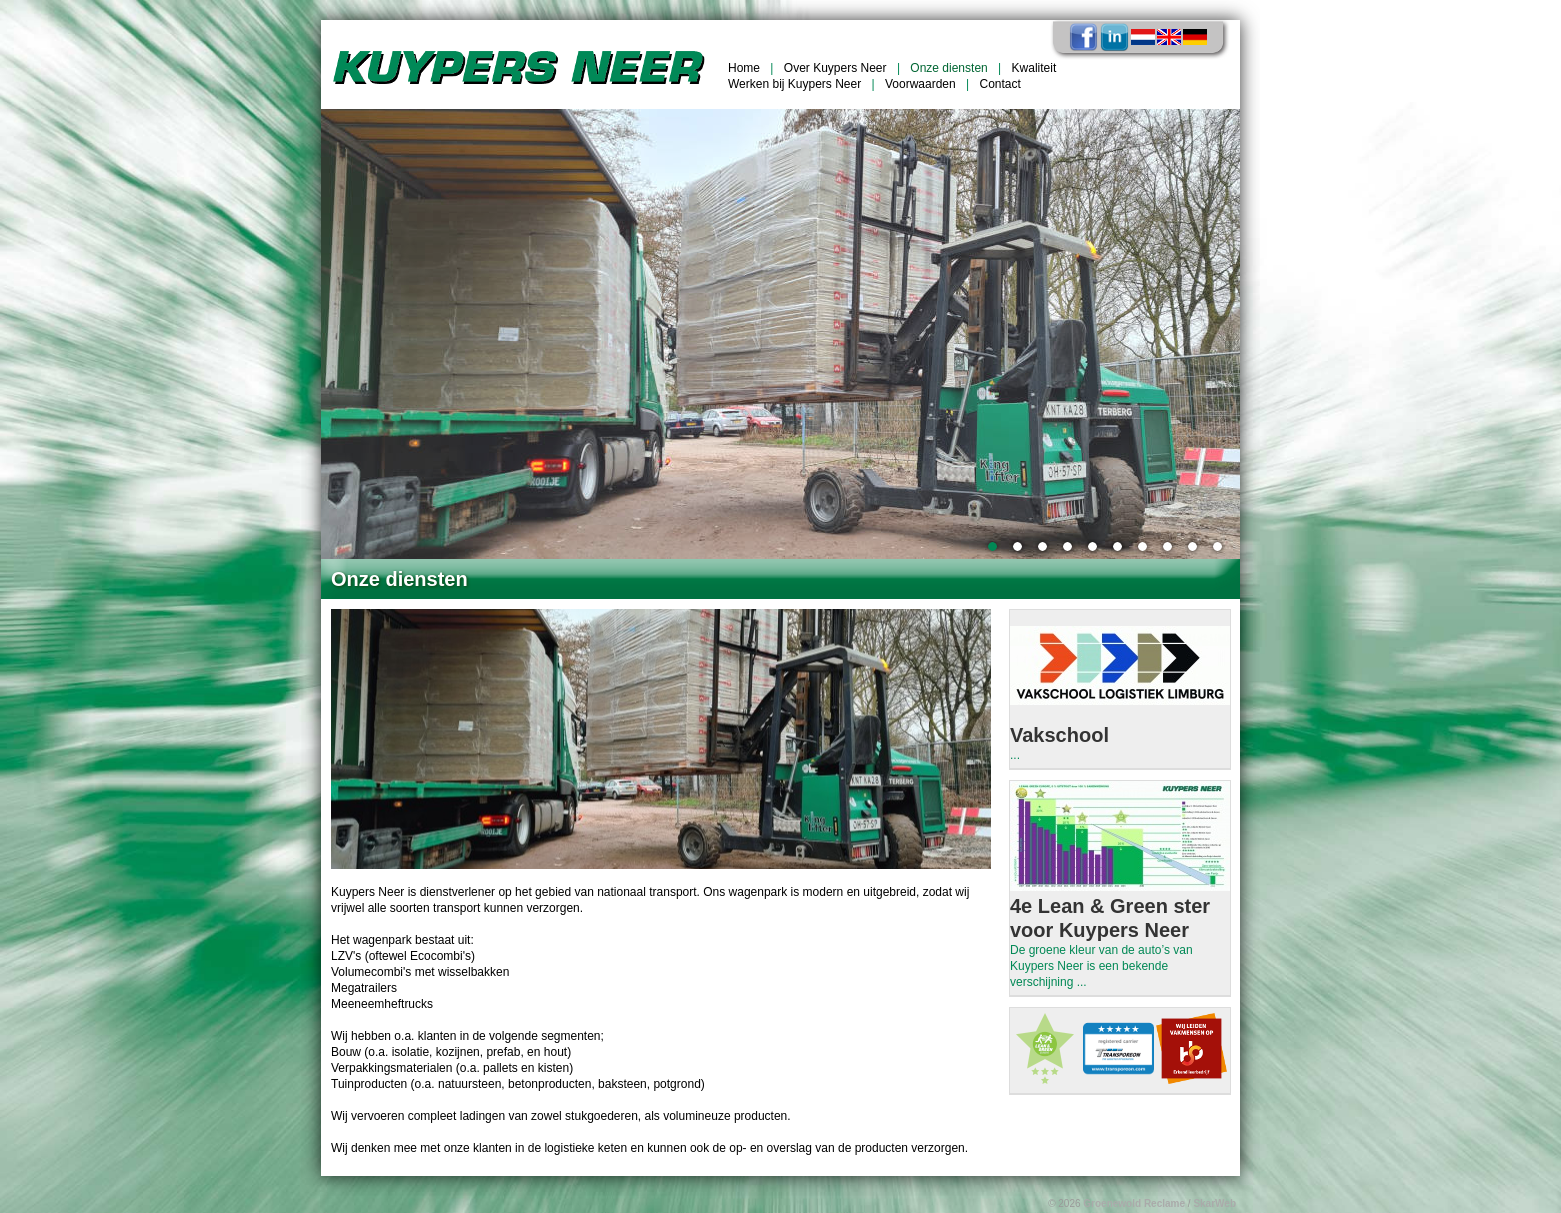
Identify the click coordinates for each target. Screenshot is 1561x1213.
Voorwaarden (920, 84)
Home (744, 68)
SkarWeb (1214, 1203)
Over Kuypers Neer (835, 68)
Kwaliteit (1034, 68)
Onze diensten (948, 68)
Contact (1000, 84)
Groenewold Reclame (1134, 1203)
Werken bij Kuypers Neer (794, 84)
